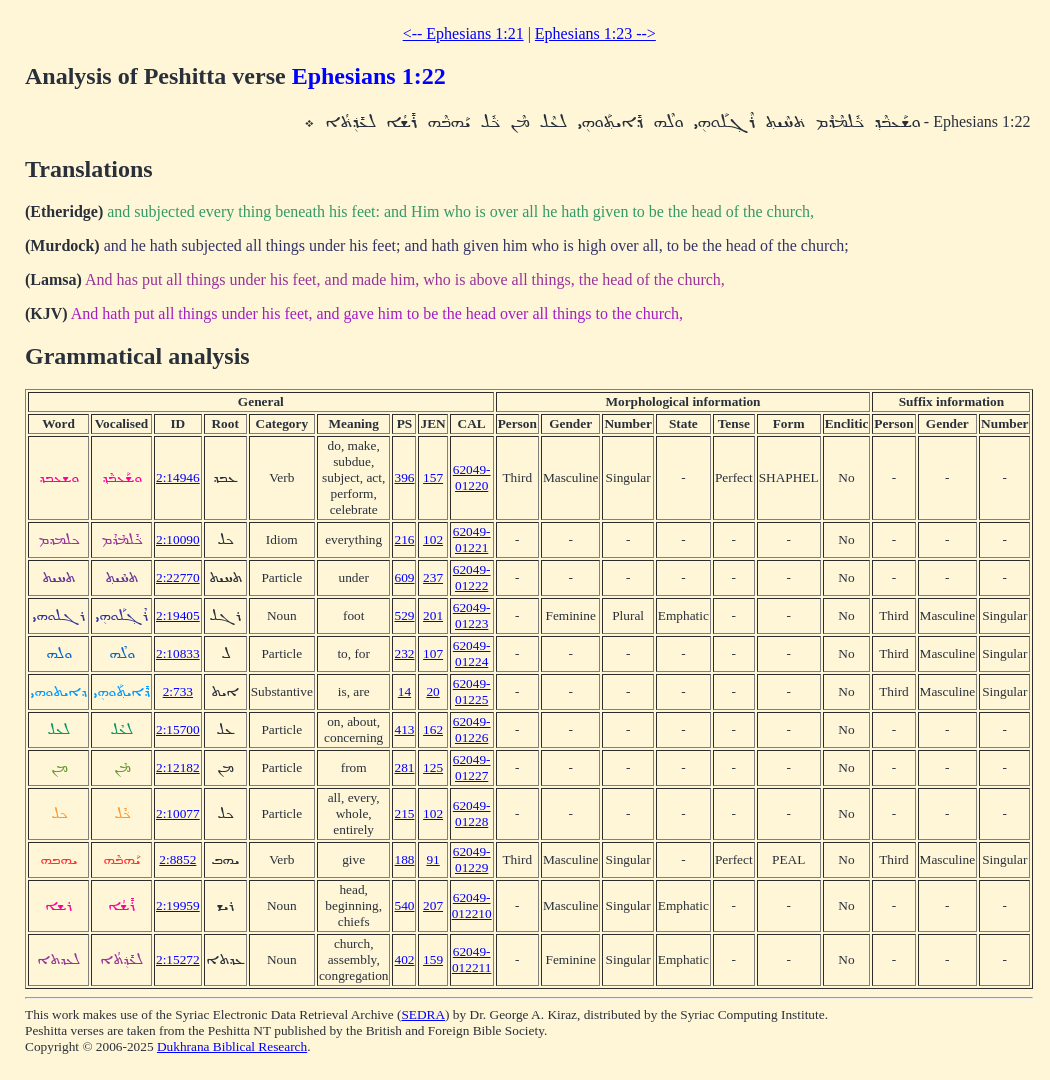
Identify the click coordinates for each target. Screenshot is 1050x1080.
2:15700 (178, 729)
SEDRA (423, 1014)
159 (433, 959)
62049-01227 (472, 767)
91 (432, 859)
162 (433, 729)
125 (433, 767)
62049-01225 (472, 691)
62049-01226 (472, 729)
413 (404, 729)
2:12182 (178, 767)
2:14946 (178, 477)
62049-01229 (472, 859)
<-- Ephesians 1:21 (463, 33)
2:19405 (178, 615)
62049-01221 (472, 539)
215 (404, 813)
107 (433, 653)
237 (433, 577)
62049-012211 (472, 959)
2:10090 (178, 539)
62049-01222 (472, 577)
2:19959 (178, 905)
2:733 (178, 691)
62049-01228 (472, 813)
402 (404, 959)
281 (404, 767)
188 (404, 859)
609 (404, 577)
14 (404, 691)
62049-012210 (472, 905)
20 (432, 691)
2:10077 (178, 813)
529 (404, 615)
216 (404, 539)
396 (404, 477)
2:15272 (178, 959)
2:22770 (178, 577)
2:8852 (177, 859)
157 (433, 477)
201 (433, 615)
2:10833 (178, 653)
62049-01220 (472, 477)
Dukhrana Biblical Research (232, 1046)
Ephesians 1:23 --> (595, 33)
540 (404, 905)
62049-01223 (472, 615)
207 (433, 905)
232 (404, 653)
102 (433, 539)
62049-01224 (472, 653)
